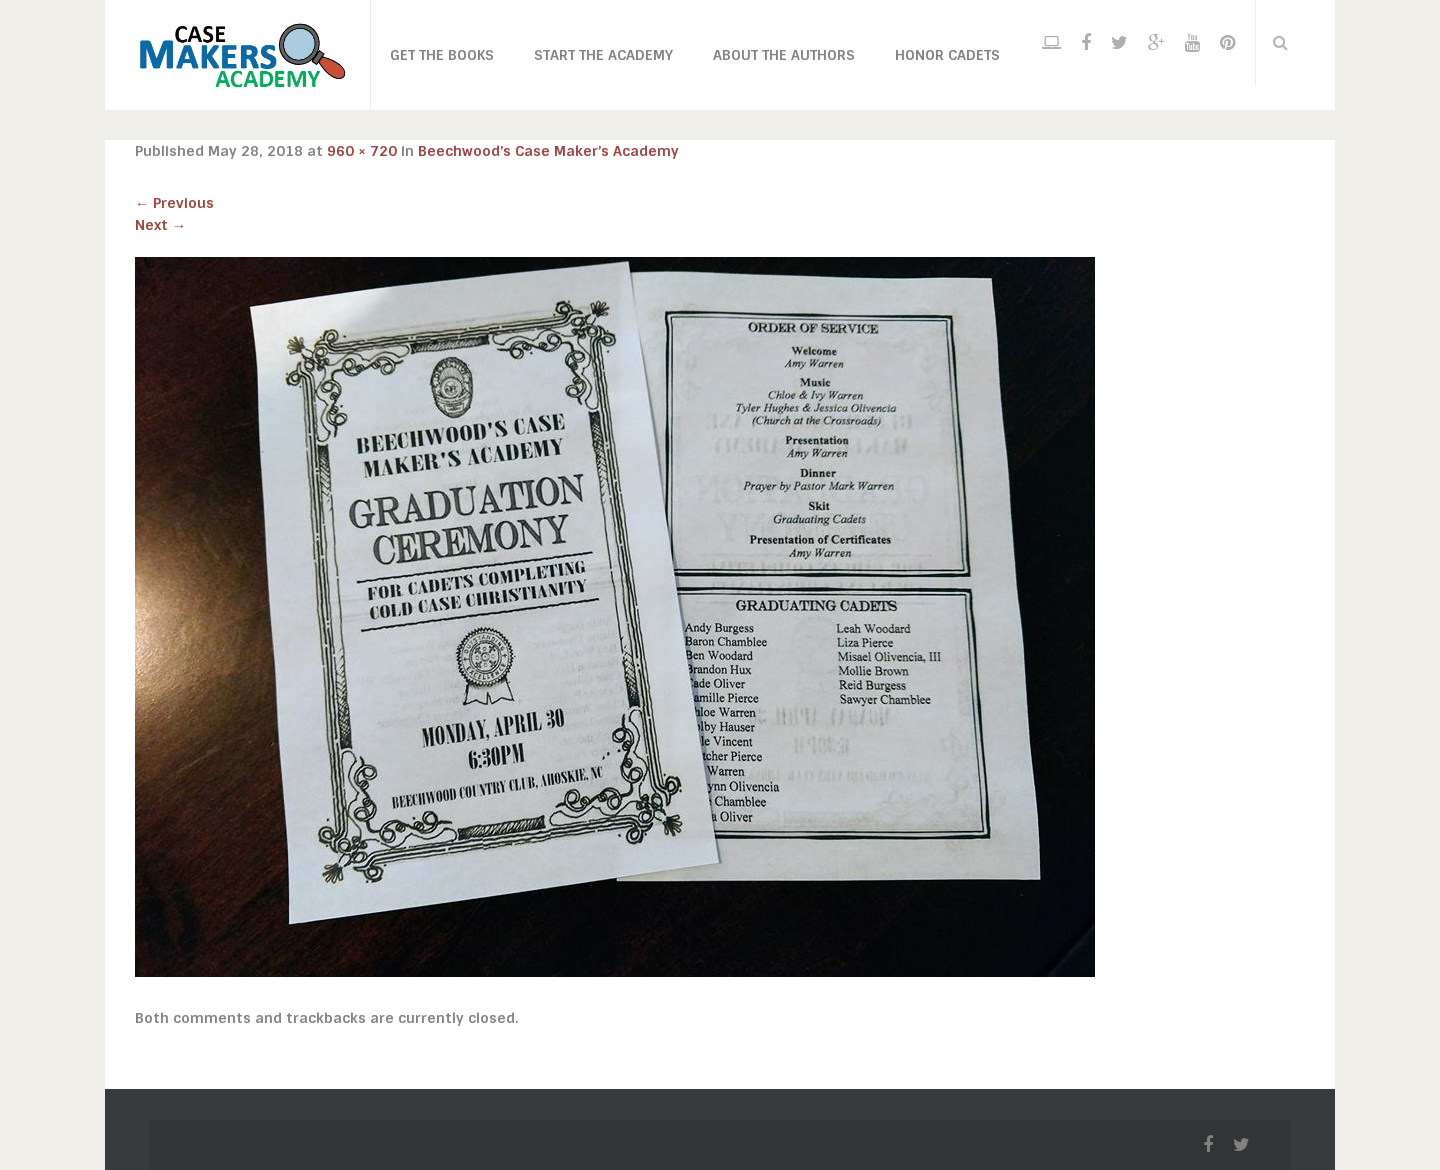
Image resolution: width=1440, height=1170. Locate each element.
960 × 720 (362, 151)
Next (160, 225)
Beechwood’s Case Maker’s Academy (548, 151)
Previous (174, 203)
